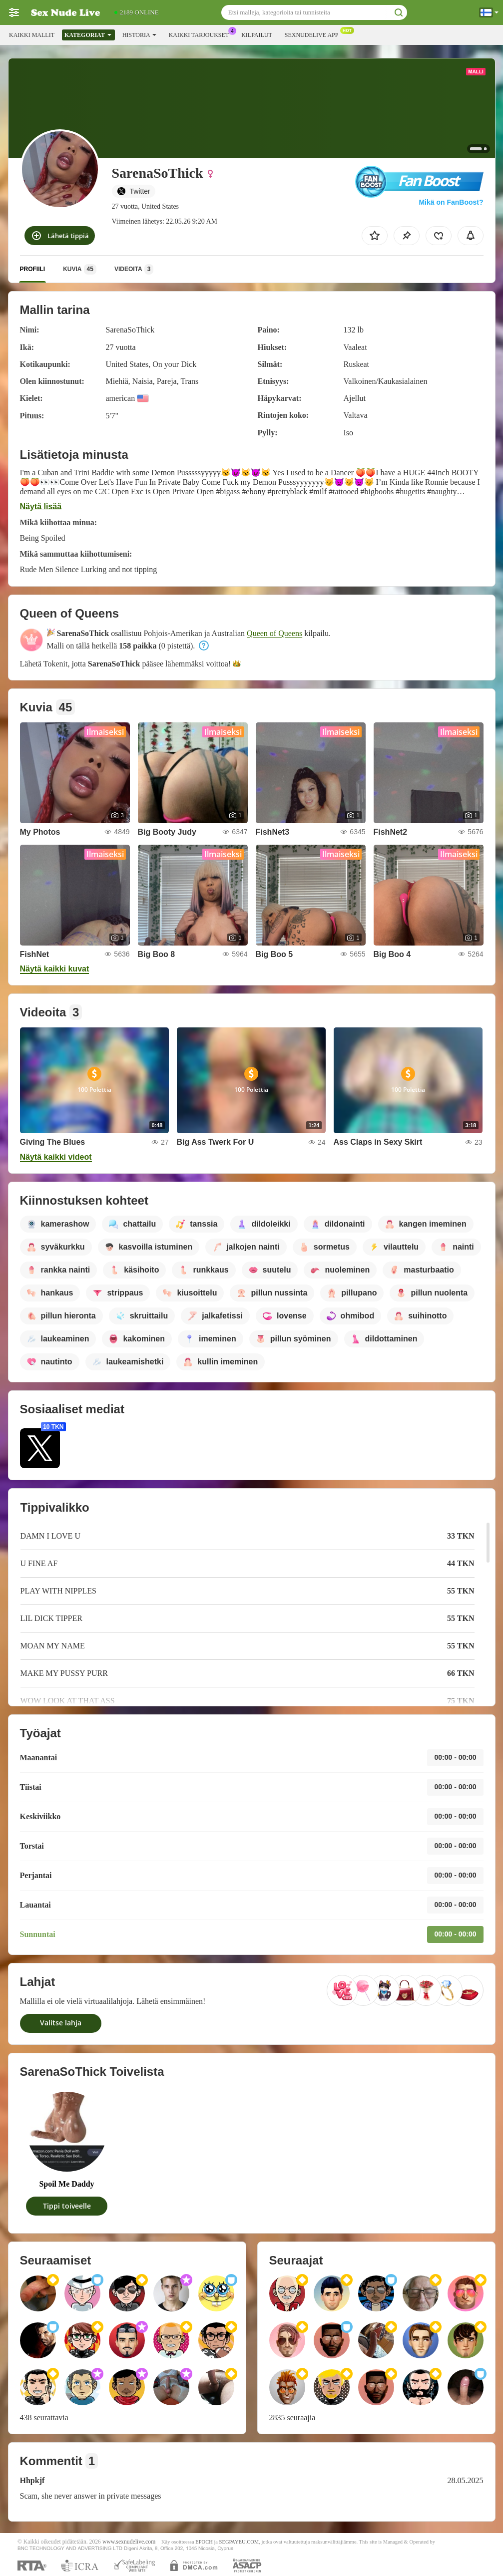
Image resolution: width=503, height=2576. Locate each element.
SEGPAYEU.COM (239, 2542)
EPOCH (203, 2542)
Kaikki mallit (31, 34)
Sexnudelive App (314, 33)
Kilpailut (256, 34)
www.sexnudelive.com (128, 2542)
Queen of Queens (274, 633)
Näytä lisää (41, 506)
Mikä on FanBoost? (451, 202)
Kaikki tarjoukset (201, 33)
